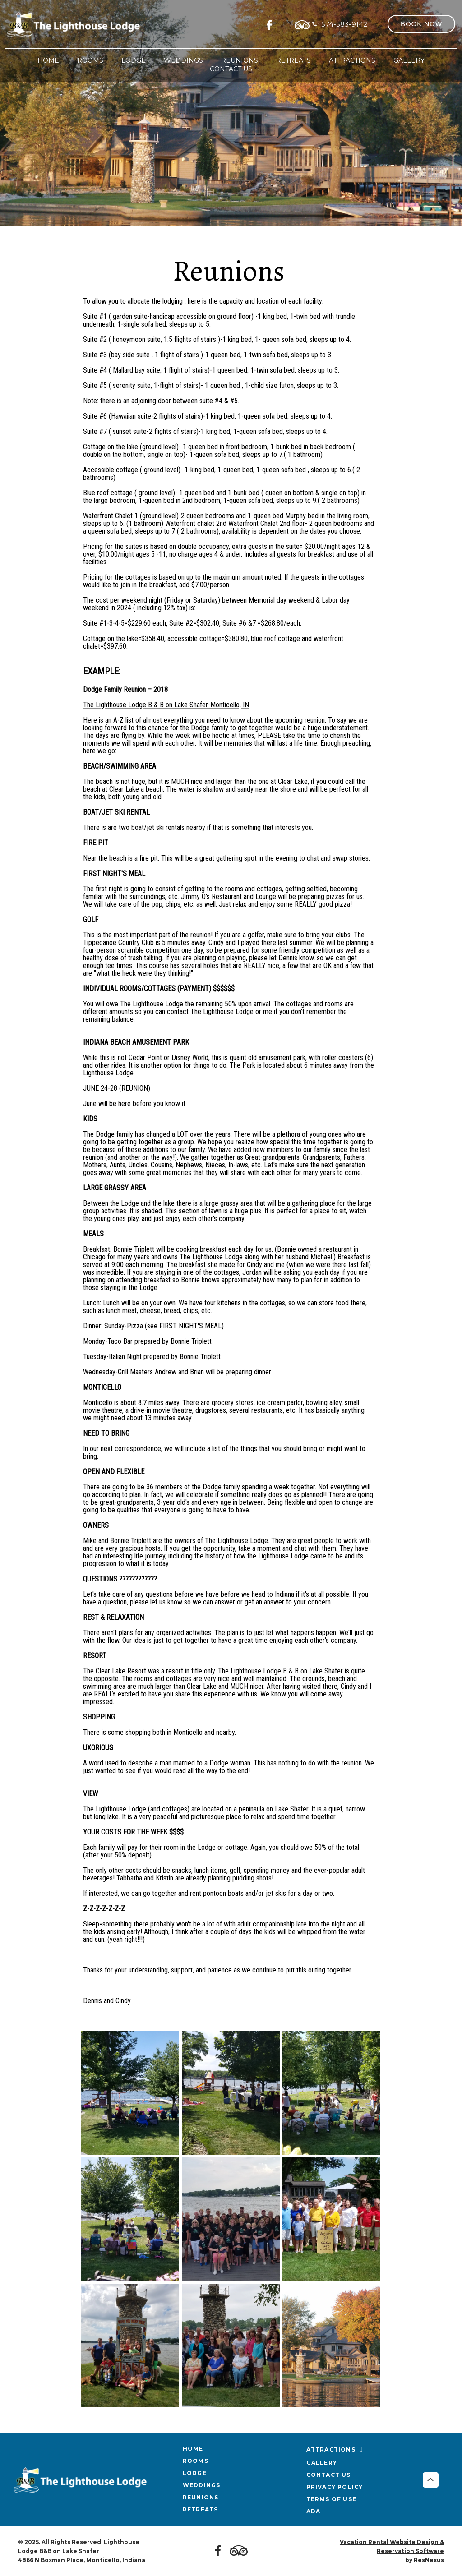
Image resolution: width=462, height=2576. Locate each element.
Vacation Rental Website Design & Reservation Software (392, 2546)
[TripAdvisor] (302, 23)
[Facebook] (272, 23)
